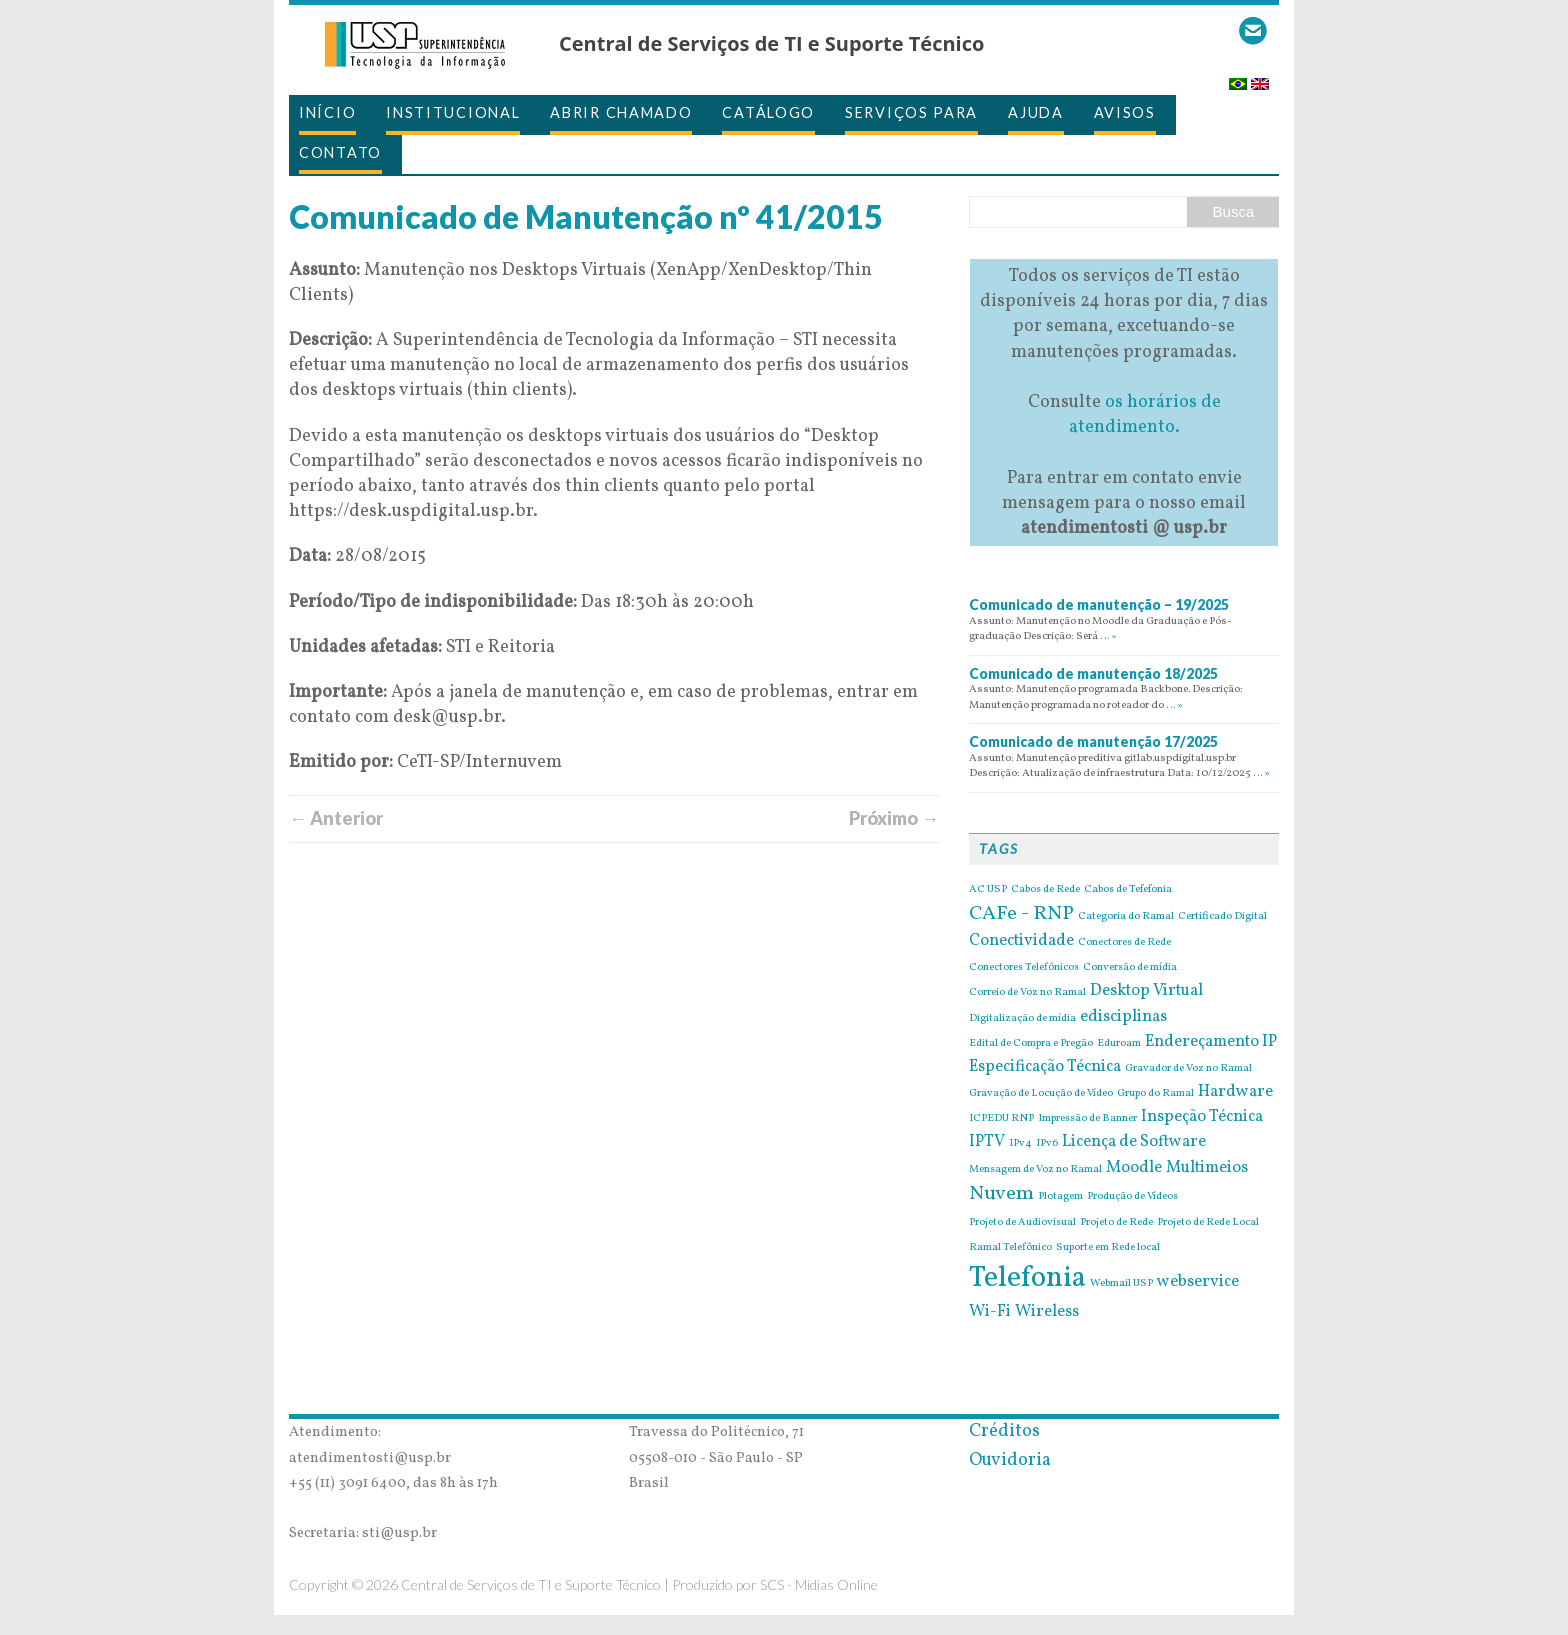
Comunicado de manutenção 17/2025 (1093, 741)
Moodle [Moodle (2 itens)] (1134, 1168)
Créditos (1004, 1431)
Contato (340, 152)
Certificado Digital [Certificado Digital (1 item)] (1222, 917)
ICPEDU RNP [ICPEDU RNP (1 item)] (1001, 1119)
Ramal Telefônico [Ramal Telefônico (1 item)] (1010, 1248)
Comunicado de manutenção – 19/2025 (1099, 604)
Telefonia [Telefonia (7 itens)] (1027, 1278)
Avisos (1125, 112)
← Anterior (336, 818)
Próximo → (894, 818)
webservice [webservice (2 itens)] (1198, 1282)
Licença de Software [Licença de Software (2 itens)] (1134, 1142)
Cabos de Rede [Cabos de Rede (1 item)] (1045, 890)
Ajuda (1036, 112)
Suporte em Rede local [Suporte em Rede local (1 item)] (1108, 1248)
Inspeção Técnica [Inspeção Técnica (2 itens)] (1202, 1117)
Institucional (453, 112)
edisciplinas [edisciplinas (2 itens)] (1123, 1017)
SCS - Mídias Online (819, 1584)
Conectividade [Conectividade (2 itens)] (1021, 941)
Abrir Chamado (621, 112)
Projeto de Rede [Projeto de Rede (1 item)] (1116, 1223)
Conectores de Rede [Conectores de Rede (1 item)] (1124, 943)
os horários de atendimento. (1145, 415)
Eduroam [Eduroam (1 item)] (1119, 1044)
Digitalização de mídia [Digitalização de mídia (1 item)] (1022, 1019)
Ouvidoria (1010, 1460)
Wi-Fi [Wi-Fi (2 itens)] (990, 1312)
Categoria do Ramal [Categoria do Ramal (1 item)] (1126, 917)
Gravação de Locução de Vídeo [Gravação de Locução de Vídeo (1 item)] (1041, 1094)
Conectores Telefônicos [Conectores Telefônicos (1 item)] (1024, 968)
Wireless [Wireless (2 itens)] (1047, 1312)
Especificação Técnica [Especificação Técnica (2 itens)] (1045, 1067)
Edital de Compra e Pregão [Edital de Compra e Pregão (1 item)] (1031, 1044)
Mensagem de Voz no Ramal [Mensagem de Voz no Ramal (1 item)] (1035, 1170)
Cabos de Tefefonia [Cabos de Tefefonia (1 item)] (1128, 890)
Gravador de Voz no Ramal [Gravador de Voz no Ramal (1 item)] (1188, 1069)
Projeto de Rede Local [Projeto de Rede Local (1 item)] (1208, 1223)
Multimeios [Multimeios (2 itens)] (1207, 1168)
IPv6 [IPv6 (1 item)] (1047, 1144)
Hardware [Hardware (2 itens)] (1235, 1092)
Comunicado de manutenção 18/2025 (1093, 673)
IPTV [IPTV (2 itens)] (987, 1142)
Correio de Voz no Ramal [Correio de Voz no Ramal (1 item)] (1027, 993)
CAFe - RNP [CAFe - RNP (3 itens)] (1021, 914)
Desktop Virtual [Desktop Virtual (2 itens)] (1146, 991)
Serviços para (911, 112)
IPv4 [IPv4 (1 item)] (1020, 1144)
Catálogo (768, 112)
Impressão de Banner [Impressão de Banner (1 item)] (1087, 1119)
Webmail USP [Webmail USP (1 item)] (1121, 1284)
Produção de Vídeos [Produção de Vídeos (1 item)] (1132, 1197)
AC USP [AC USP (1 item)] (988, 890)
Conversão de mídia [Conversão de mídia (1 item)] (1130, 968)
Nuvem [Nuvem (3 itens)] (1001, 1194)
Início (327, 112)
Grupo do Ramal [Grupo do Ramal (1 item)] (1155, 1094)
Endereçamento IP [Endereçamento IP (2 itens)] (1211, 1042)
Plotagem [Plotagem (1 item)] (1060, 1197)
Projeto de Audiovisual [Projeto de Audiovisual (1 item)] (1022, 1223)
